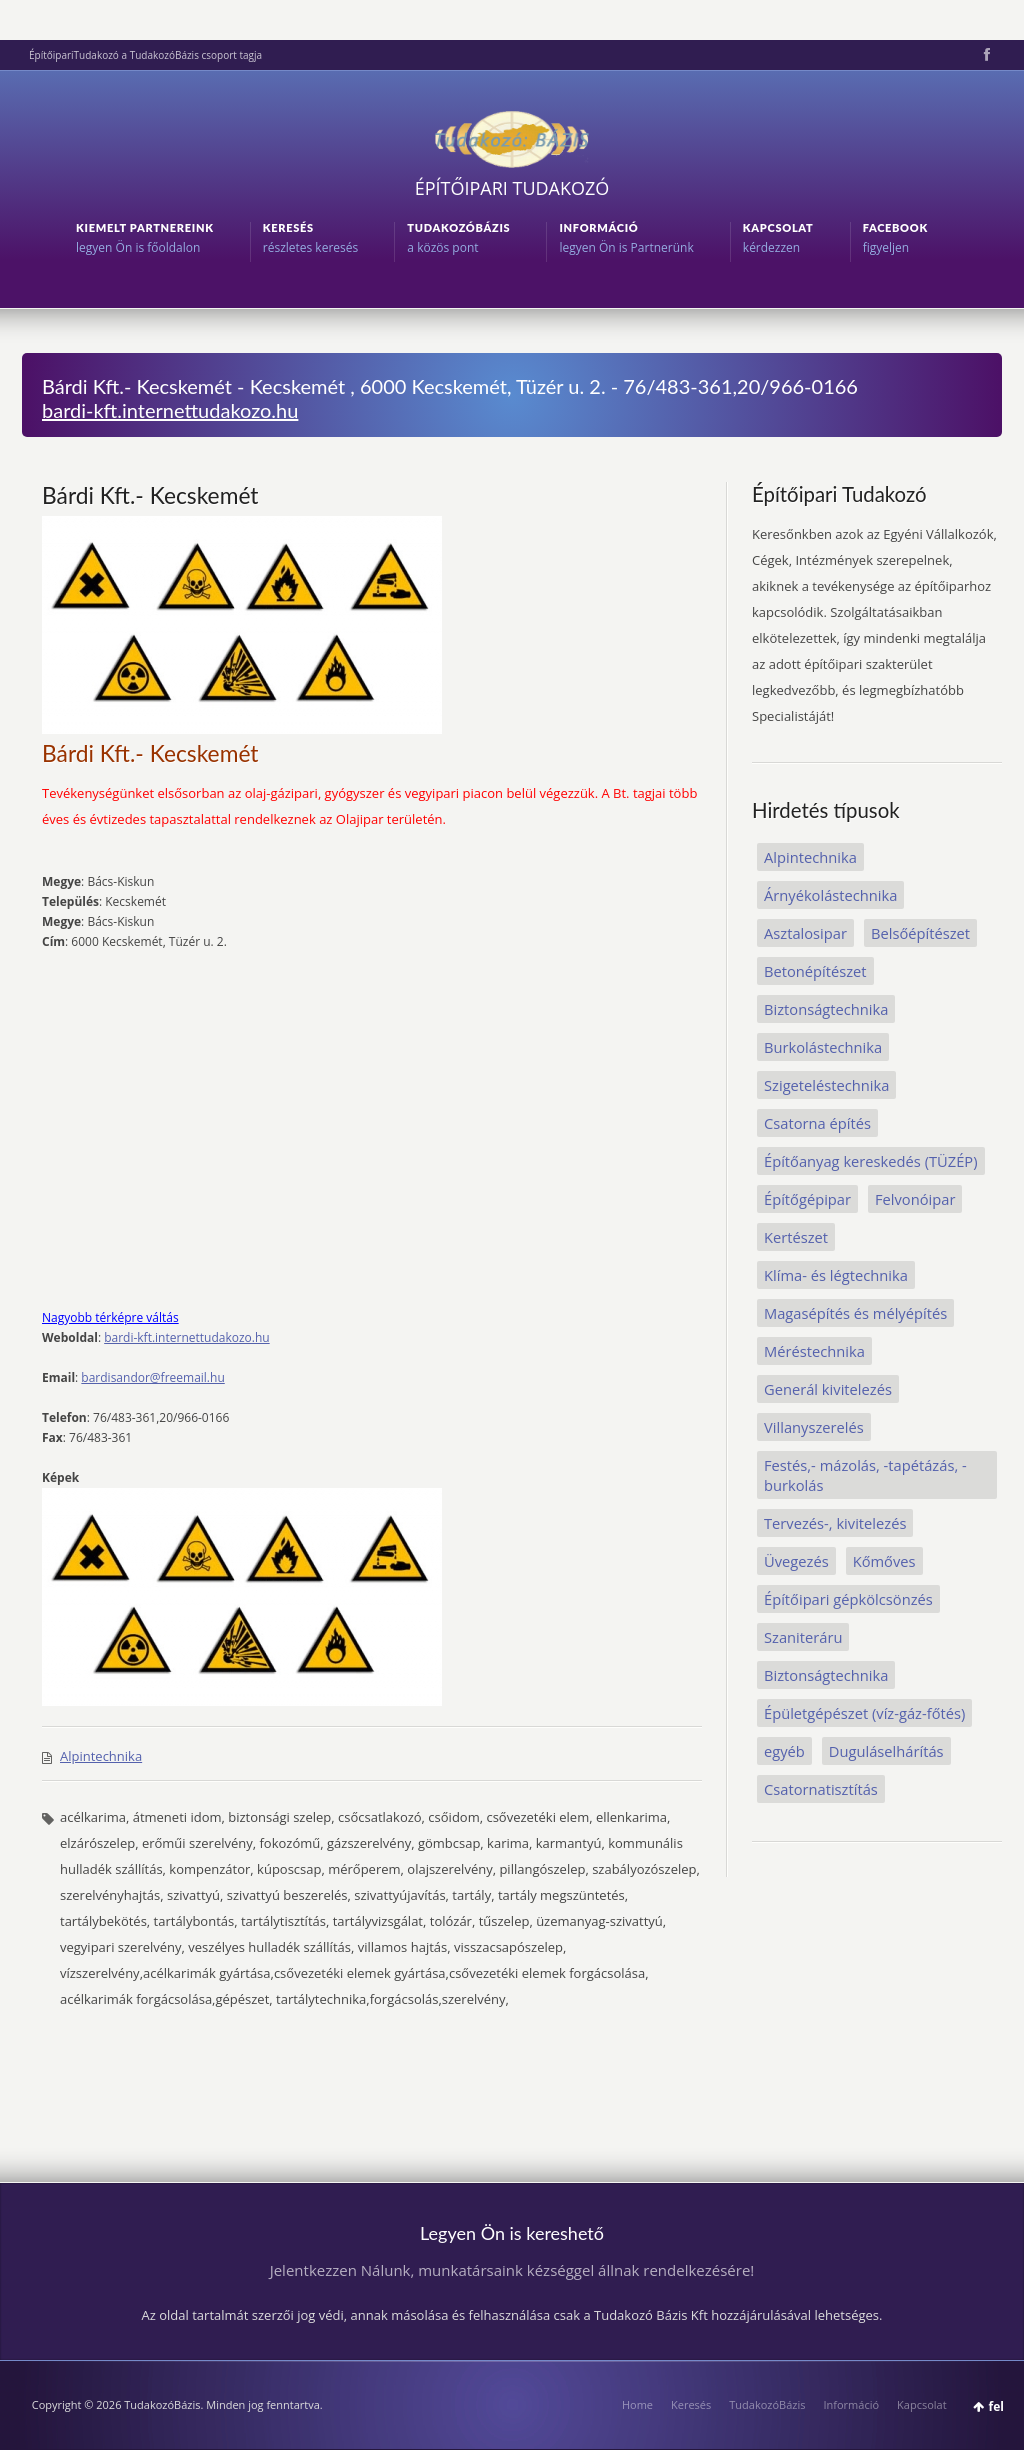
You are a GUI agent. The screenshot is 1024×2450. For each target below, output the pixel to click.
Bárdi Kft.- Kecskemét (150, 495)
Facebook (985, 55)
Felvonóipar (915, 1199)
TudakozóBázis (767, 2404)
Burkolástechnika (823, 1047)
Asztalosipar (805, 933)
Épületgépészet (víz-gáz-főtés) (864, 1713)
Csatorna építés (817, 1123)
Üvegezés (796, 1561)
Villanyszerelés (814, 1427)
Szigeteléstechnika (826, 1085)
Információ (851, 2404)
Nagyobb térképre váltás (110, 1317)
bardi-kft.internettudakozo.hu (170, 410)
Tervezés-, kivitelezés (835, 1523)
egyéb (784, 1751)
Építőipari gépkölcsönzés (848, 1599)
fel (996, 2406)
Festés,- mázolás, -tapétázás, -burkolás (865, 1475)
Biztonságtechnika (826, 1009)
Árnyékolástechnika (830, 895)
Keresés (691, 2404)
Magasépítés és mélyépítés (855, 1313)
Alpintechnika (101, 1756)
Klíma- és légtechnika (836, 1275)
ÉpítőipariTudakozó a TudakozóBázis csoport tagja (145, 55)
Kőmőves (884, 1561)
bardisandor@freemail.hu (152, 1377)
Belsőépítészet (920, 933)
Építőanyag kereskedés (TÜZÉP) (871, 1161)
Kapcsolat (922, 2404)
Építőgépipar (807, 1199)
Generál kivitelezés (828, 1389)
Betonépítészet (815, 971)
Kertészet (796, 1237)
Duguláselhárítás (886, 1751)
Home (637, 2404)
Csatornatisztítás (821, 1789)
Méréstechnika (814, 1351)
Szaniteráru (803, 1637)
